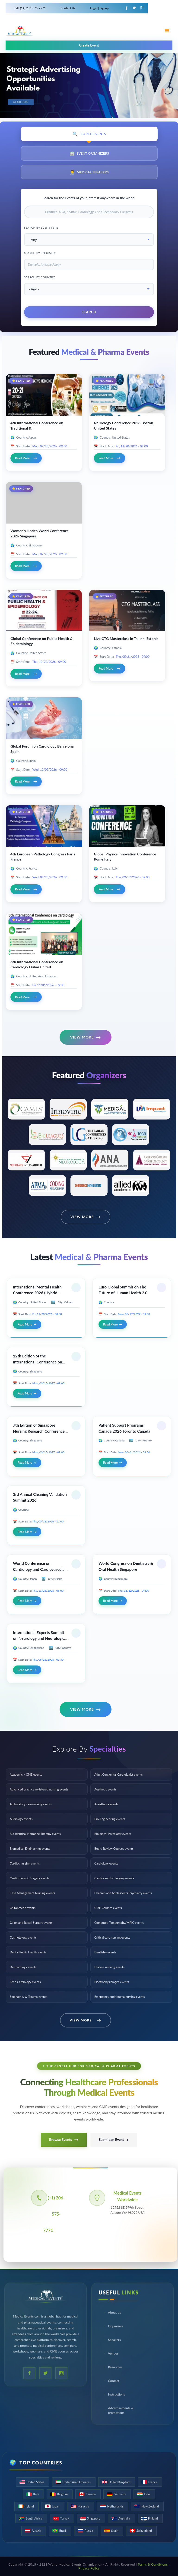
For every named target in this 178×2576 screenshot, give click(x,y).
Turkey (64, 2518)
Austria (36, 2530)
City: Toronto (144, 1440)
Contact (111, 2382)
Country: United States (32, 1302)
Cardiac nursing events (25, 1863)
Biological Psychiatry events (112, 1834)
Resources (113, 2369)
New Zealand (150, 2506)
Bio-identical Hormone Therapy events (35, 1834)
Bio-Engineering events (109, 1819)
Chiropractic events (22, 1908)
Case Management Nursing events (32, 1893)
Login (94, 8)
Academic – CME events (26, 1774)
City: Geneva (63, 1648)
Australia (124, 2518)
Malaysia (83, 2506)
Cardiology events (106, 1863)
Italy (36, 2494)
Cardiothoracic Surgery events (29, 1878)
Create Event (89, 45)
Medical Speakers (93, 172)
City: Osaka (55, 1579)
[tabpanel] (89, 257)
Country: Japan (27, 1579)
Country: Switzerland (31, 1648)
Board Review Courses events (114, 1848)
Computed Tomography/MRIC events (119, 1922)
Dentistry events (105, 1952)
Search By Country (39, 277)
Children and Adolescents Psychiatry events (123, 1893)
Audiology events (21, 1819)
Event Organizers (92, 153)
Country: (109, 1302)
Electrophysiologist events (111, 1982)
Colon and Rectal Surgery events (31, 1922)
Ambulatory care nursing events (31, 1804)
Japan (56, 2506)
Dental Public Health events (28, 1952)
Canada (91, 2494)
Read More (22, 458)
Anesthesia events (106, 1804)
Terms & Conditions (153, 2564)
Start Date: (40, 1314)
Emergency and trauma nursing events (119, 1997)
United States (35, 2482)
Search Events (92, 134)
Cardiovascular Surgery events (114, 1878)
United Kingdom (119, 2482)
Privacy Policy (89, 2568)
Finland (153, 2518)
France (152, 2482)
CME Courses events (108, 1908)
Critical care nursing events (112, 1937)
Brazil (63, 2530)
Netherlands (115, 2506)
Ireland (29, 2506)
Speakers (112, 2341)
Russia (89, 2530)
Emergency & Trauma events (28, 1997)
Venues (110, 2355)
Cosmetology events (23, 1937)
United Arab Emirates (76, 2482)
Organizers (113, 2328)
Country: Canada (114, 1440)
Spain (114, 2530)
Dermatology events (23, 1967)
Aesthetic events (105, 1789)
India (147, 2494)
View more (81, 2020)
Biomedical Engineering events (30, 1848)
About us (112, 2314)
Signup (103, 8)
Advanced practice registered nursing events (39, 1789)
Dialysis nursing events (109, 1967)
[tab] (89, 135)
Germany (120, 2494)
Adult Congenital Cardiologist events (118, 1774)
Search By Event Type (41, 227)
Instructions (114, 2396)
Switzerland (144, 2530)
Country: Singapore (30, 1371)
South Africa (34, 2518)
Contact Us (67, 8)
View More (82, 1037)
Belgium (62, 2494)
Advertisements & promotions (118, 2412)
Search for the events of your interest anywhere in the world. (89, 198)
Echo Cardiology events (25, 1982)
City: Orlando (65, 1302)
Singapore (93, 2518)
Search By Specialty (40, 253)
